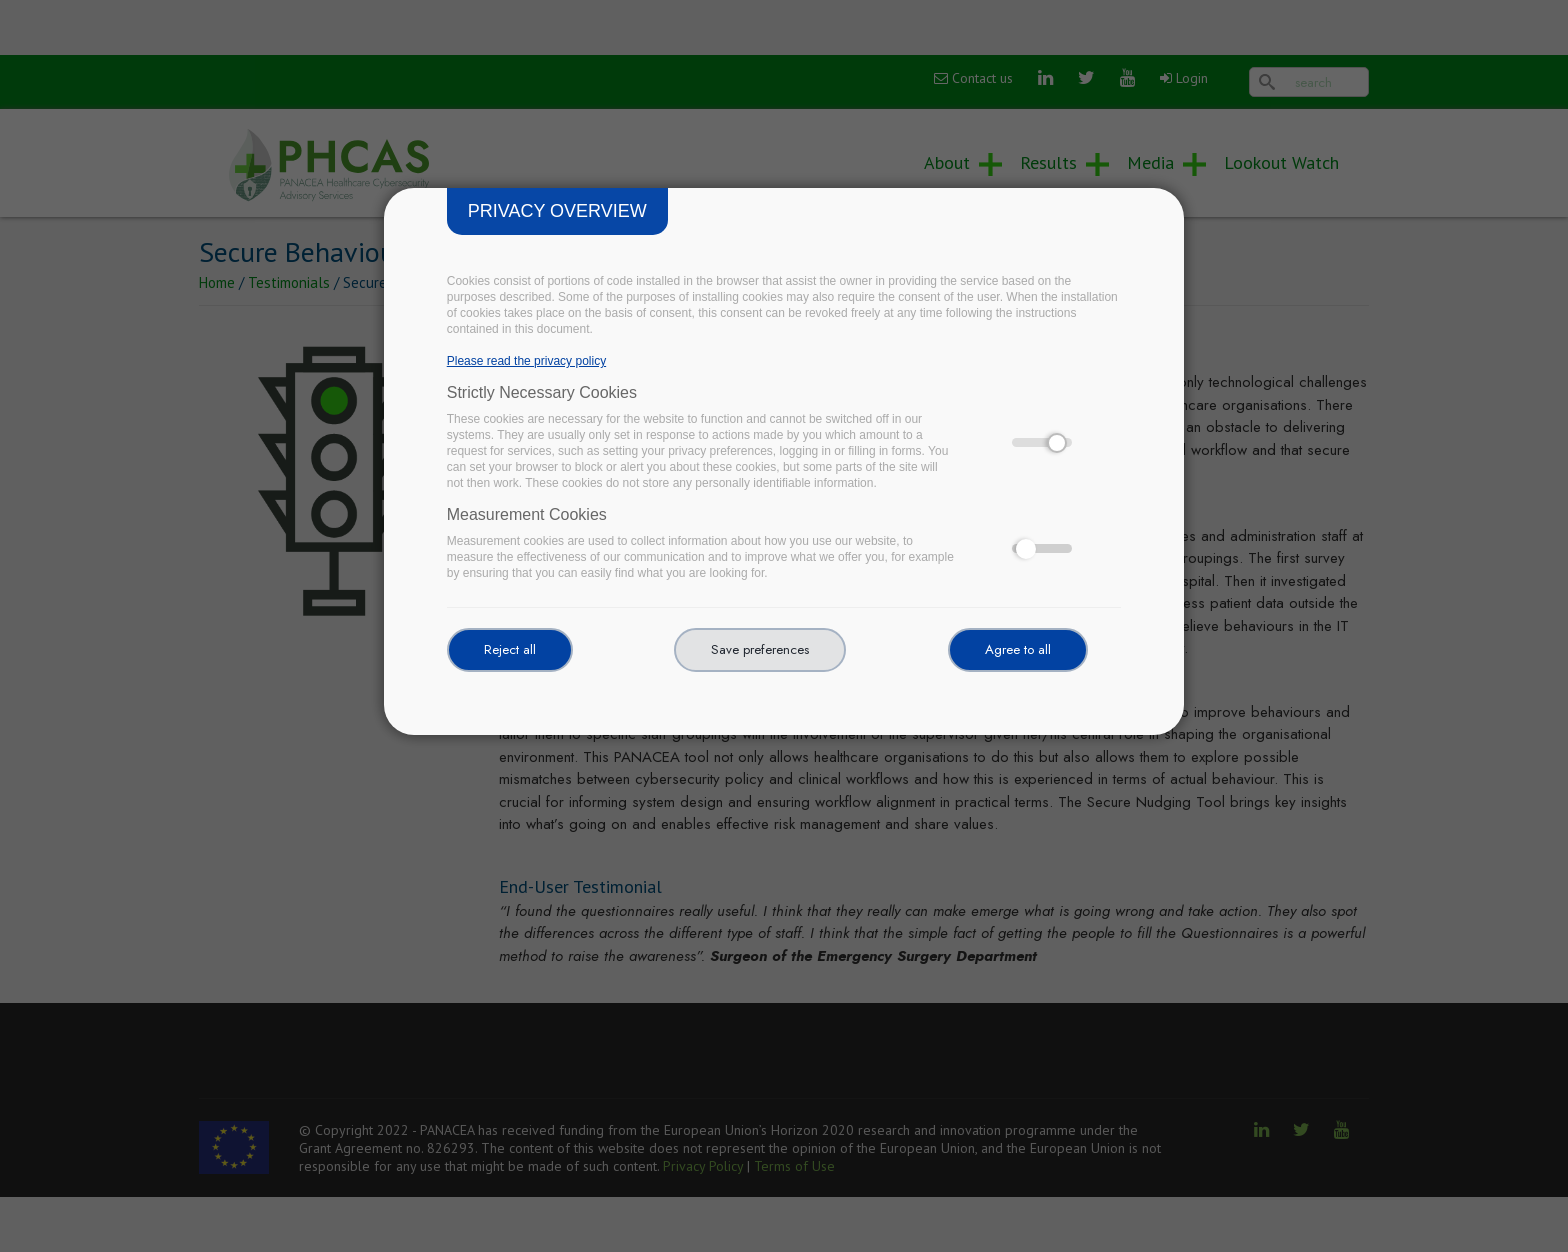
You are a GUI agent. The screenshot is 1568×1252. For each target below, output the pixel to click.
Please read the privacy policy (526, 361)
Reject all (510, 649)
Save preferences (760, 649)
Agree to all (1018, 649)
